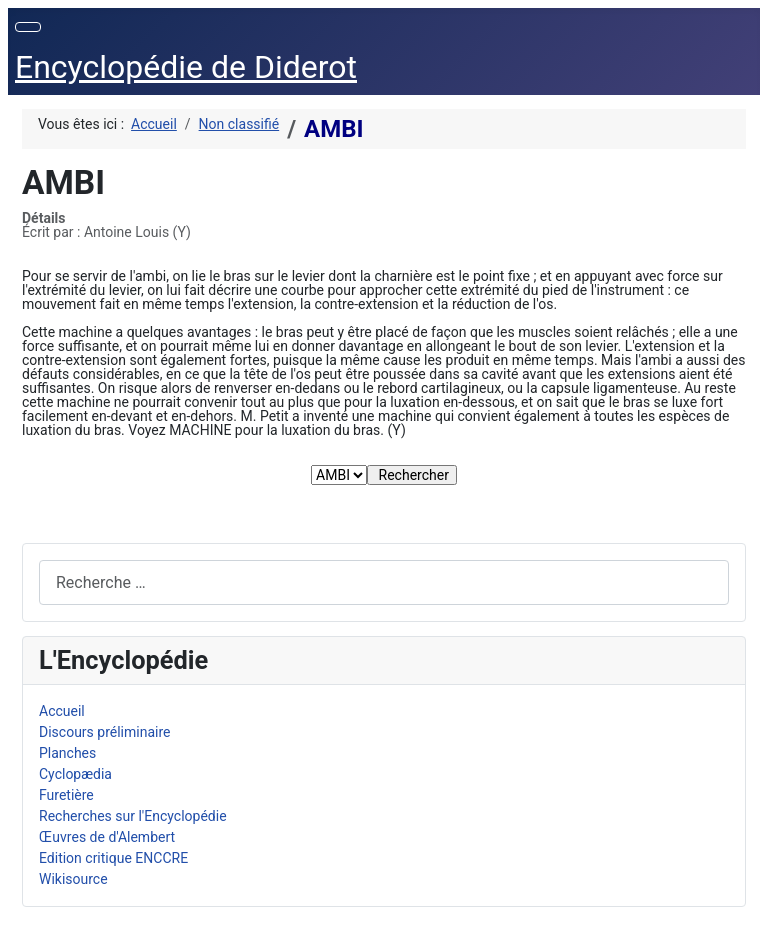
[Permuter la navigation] (28, 27)
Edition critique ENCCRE (113, 858)
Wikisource (73, 879)
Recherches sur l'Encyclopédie (133, 816)
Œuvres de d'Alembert (107, 837)
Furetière (66, 795)
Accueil (62, 711)
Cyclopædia (75, 774)
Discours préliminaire (104, 732)
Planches (67, 753)
